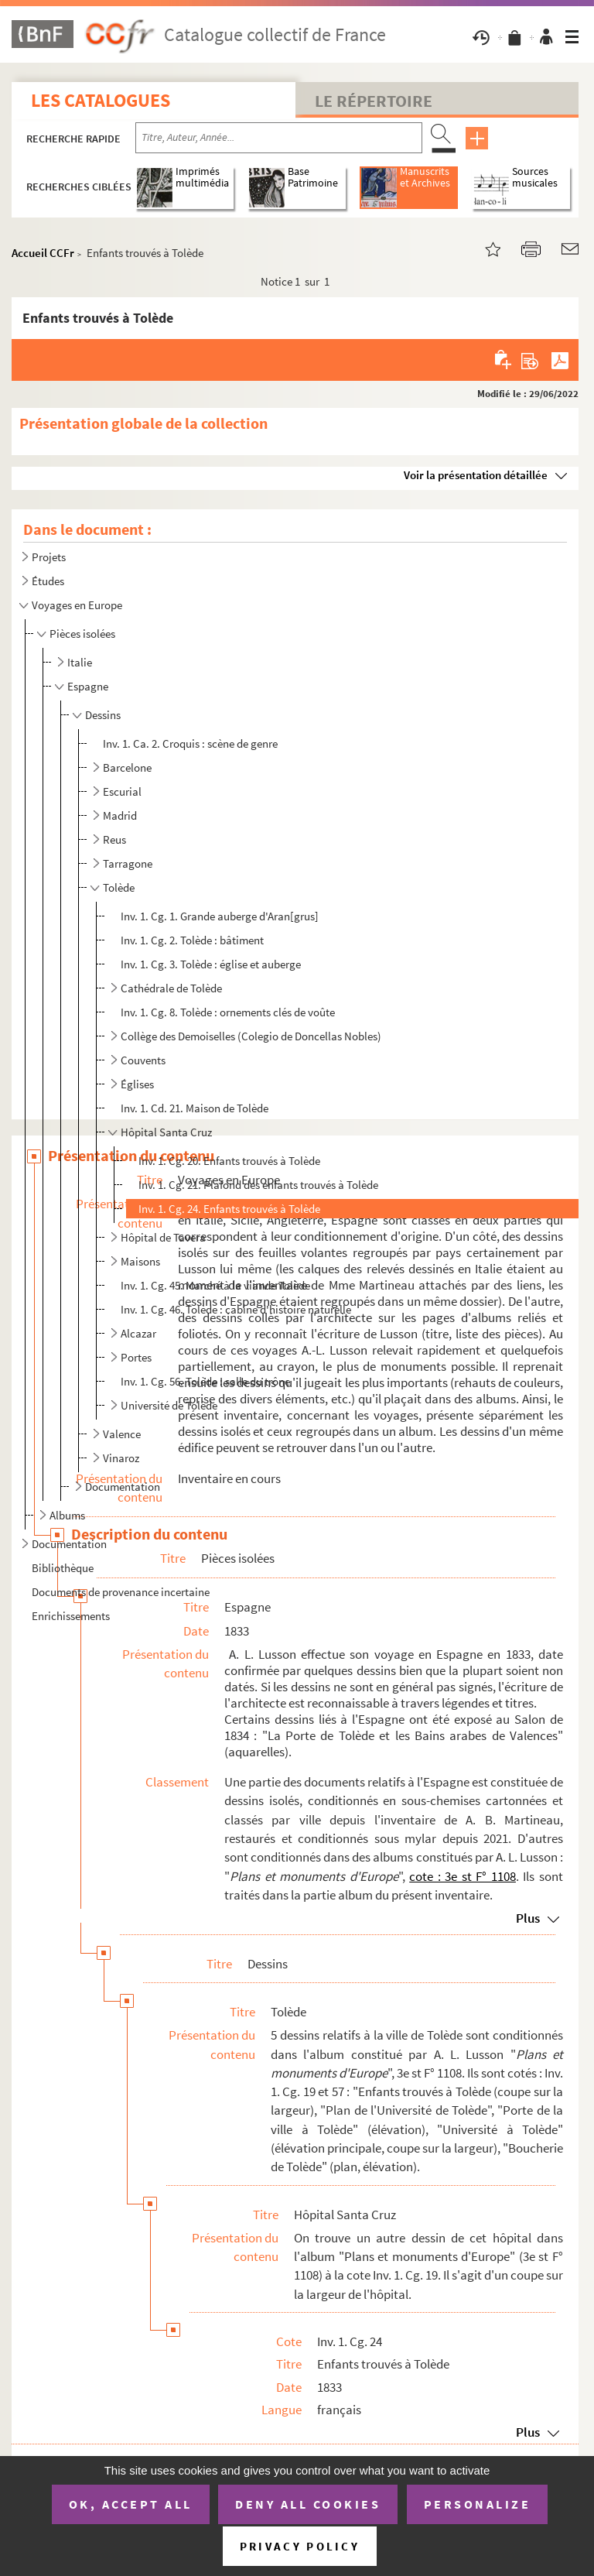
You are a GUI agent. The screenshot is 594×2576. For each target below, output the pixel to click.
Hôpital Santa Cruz (166, 1132)
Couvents (143, 1060)
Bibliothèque (63, 1567)
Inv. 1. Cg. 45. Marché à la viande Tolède (215, 1285)
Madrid (120, 815)
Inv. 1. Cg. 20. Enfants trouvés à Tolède (229, 1160)
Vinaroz (121, 1458)
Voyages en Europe (77, 605)
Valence (122, 1434)
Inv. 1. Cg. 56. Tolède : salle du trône (205, 1381)
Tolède (119, 887)
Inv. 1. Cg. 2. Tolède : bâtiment (193, 940)
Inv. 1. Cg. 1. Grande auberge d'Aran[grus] (220, 916)
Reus (114, 839)
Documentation (122, 1486)
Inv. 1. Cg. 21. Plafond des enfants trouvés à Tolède (258, 1184)
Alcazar (138, 1333)
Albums (67, 1515)
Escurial (122, 791)
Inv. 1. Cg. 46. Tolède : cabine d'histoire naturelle (236, 1309)
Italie (79, 662)
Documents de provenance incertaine (121, 1591)
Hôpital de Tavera (163, 1237)
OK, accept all (131, 2504)
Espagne (87, 686)
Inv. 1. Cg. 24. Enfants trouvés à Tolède (229, 1208)
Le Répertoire (373, 100)
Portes (136, 1357)
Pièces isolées (82, 633)
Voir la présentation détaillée (476, 475)
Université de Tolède (169, 1405)
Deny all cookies (308, 2504)
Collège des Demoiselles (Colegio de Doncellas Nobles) (251, 1036)
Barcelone (127, 767)
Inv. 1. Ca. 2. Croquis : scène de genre (190, 743)
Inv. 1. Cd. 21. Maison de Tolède (194, 1108)
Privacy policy (300, 2546)
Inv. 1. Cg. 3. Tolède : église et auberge (211, 964)
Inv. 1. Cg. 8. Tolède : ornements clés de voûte (228, 1012)
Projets (49, 557)
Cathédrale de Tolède (171, 988)
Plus (528, 1918)
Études (48, 581)
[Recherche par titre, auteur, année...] (278, 137)
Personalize (477, 2504)
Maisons (140, 1261)
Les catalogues (100, 100)
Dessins (103, 714)
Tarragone (127, 863)
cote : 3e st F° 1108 (462, 1876)
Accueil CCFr (43, 252)
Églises (137, 1084)
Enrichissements (71, 1615)
